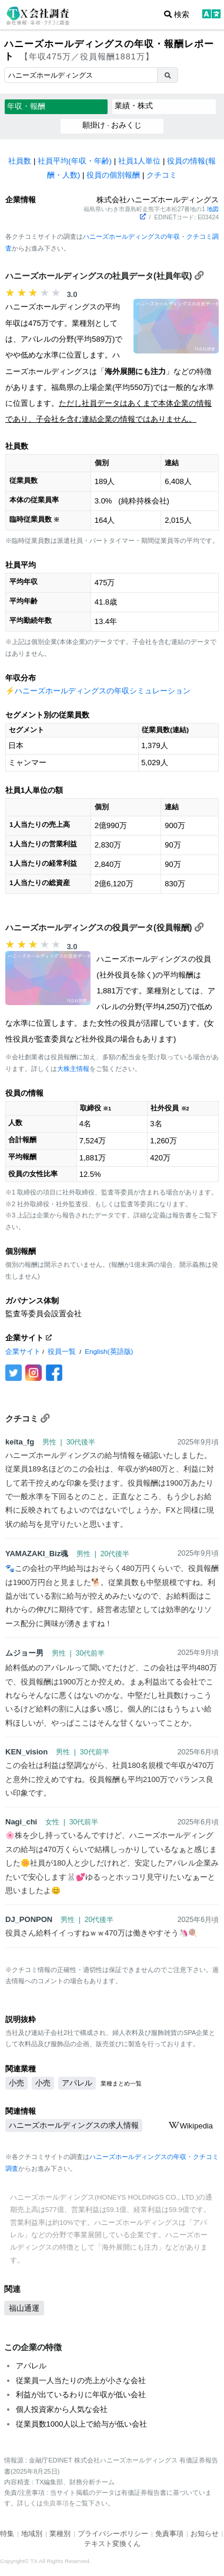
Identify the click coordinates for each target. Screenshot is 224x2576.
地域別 (31, 2534)
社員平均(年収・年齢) (75, 160)
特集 (7, 2534)
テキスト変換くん (112, 2544)
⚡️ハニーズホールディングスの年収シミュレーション (97, 690)
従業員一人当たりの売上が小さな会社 (81, 2380)
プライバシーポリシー (113, 2534)
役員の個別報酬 (113, 175)
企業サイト (23, 1351)
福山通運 (24, 2308)
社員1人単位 (139, 160)
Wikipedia (190, 2125)
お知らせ (204, 2534)
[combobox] (80, 75)
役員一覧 (62, 1351)
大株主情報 (73, 1068)
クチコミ (161, 175)
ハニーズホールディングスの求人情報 (74, 2125)
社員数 (19, 160)
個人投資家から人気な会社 (62, 2409)
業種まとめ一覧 (121, 2083)
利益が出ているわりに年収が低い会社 (81, 2394)
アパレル (77, 2082)
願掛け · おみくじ (112, 125)
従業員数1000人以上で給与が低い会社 (82, 2424)
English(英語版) (109, 1351)
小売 (16, 2082)
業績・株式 (134, 105)
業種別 (60, 2534)
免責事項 (56, 2503)
